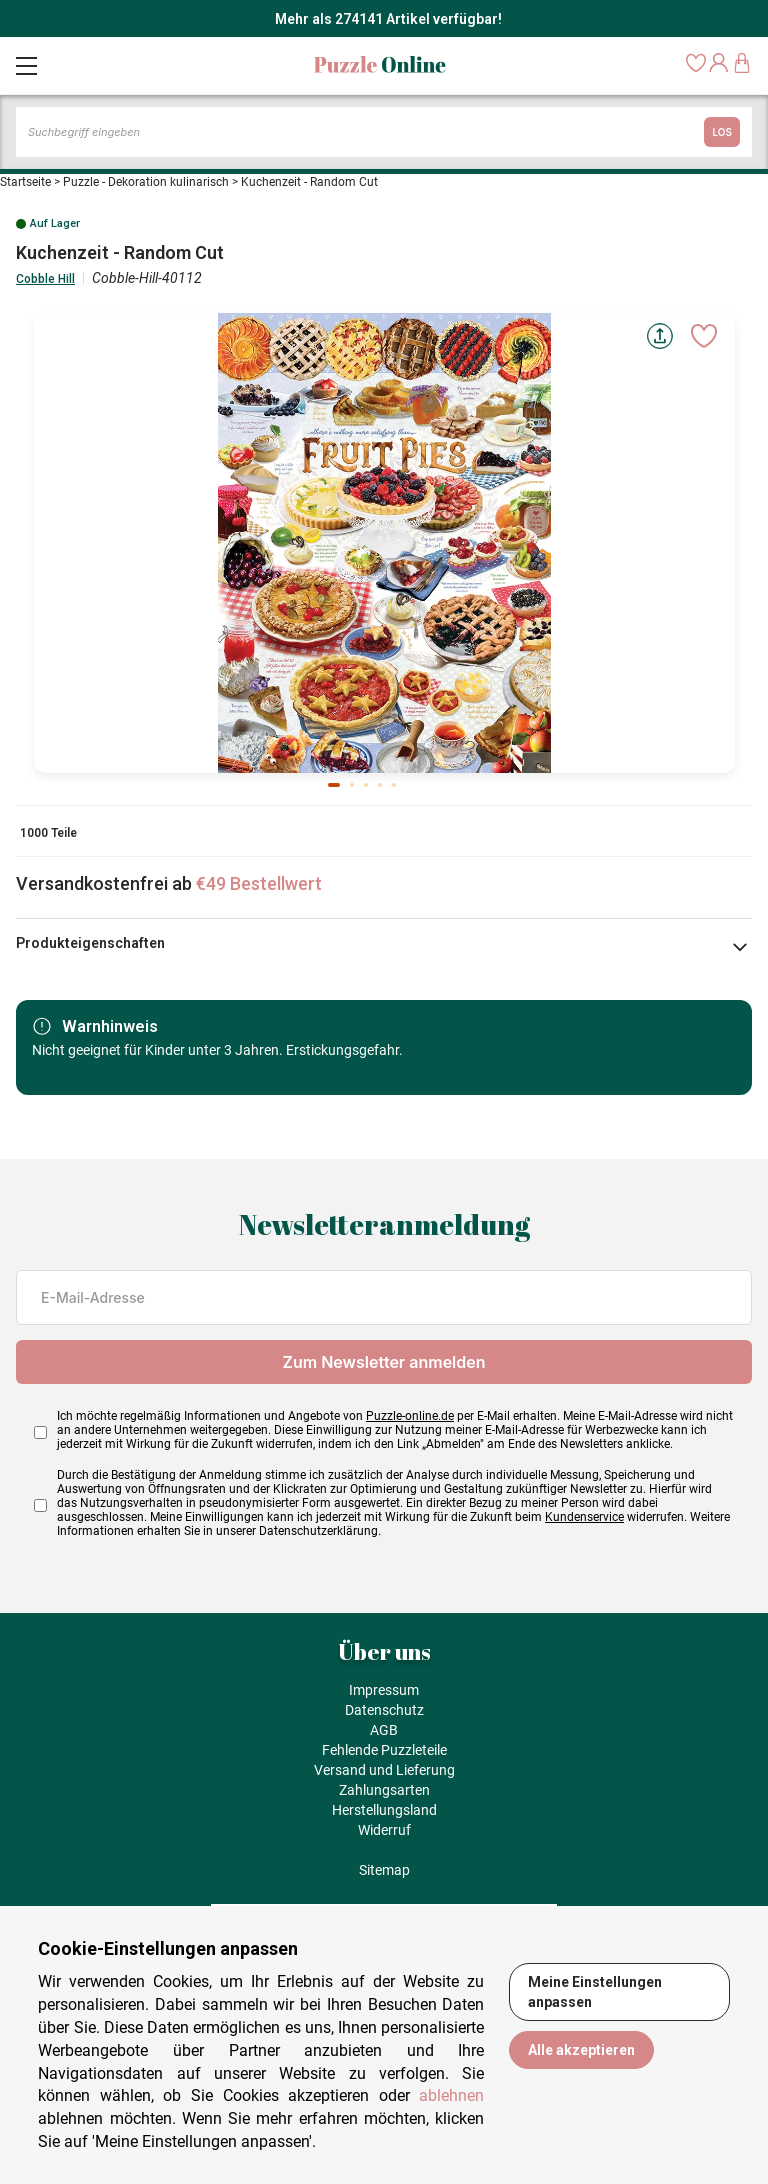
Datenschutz (384, 1710)
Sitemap (384, 1870)
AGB (384, 1730)
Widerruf (384, 1830)
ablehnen (451, 2095)
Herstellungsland (384, 1810)
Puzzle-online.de (410, 1416)
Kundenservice (584, 1517)
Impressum (384, 1690)
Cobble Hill (45, 279)
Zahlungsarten (384, 1790)
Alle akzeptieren (581, 2050)
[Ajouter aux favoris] (704, 336)
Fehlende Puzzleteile (384, 1750)
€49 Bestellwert (259, 883)
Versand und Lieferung (384, 1770)
